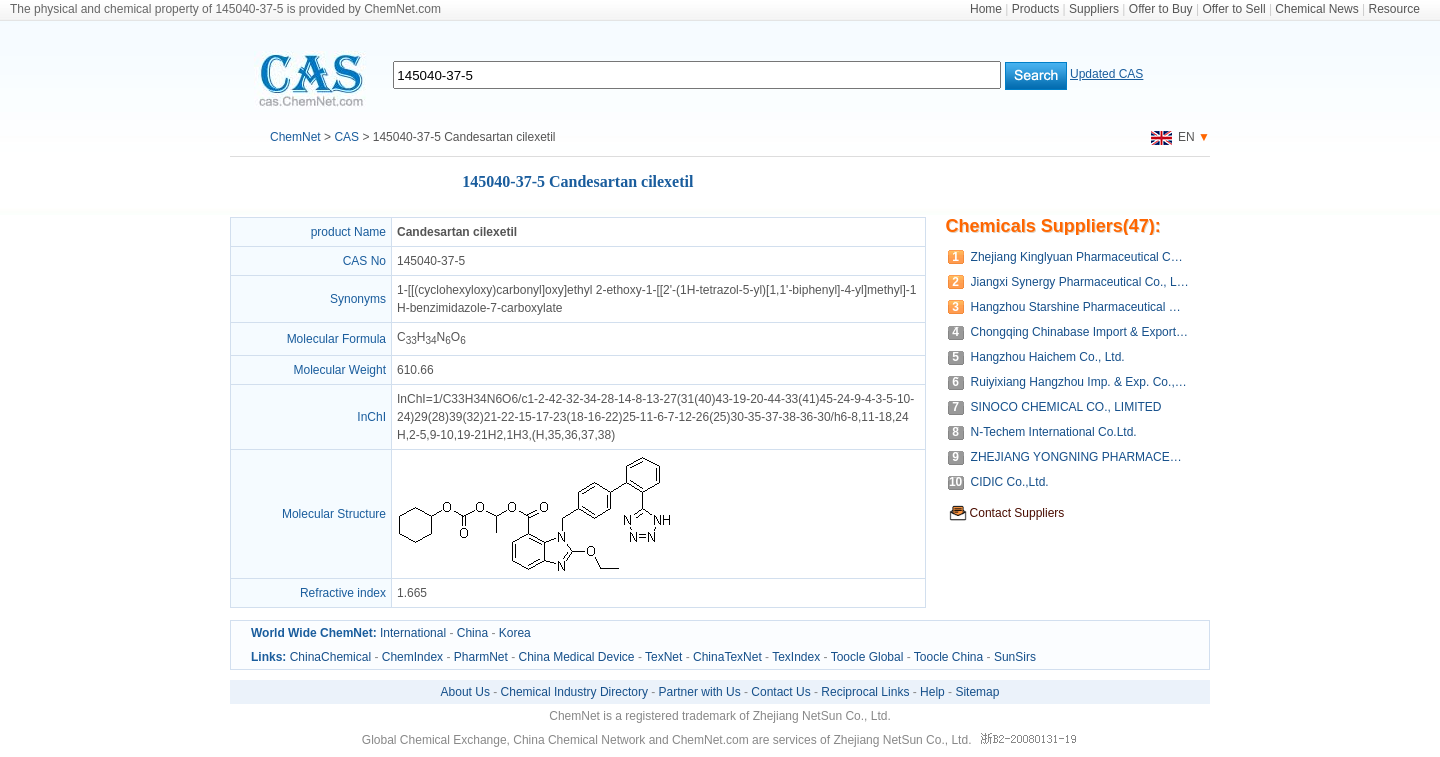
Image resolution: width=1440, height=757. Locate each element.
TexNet (663, 657)
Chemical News (1316, 9)
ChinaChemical (330, 657)
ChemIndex (412, 657)
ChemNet (295, 137)
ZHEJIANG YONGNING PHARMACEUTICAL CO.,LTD (1080, 457)
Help (932, 692)
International (413, 633)
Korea (515, 633)
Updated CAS (1106, 74)
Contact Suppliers (1017, 513)
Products (1035, 9)
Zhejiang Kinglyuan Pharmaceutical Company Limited (1080, 257)
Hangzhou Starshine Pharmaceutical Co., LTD (1080, 307)
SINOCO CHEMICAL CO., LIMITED (1066, 407)
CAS (346, 137)
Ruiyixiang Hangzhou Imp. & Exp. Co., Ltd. (1080, 382)
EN (1173, 137)
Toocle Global (867, 657)
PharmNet (481, 657)
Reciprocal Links (865, 692)
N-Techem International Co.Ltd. (1054, 432)
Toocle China (948, 657)
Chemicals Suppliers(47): (1053, 226)
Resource (1394, 9)
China (472, 633)
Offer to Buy (1161, 9)
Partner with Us (700, 692)
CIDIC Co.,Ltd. (1010, 482)
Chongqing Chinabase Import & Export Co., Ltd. (1080, 332)
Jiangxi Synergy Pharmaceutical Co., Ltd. (1080, 282)
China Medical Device (576, 657)
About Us (465, 692)
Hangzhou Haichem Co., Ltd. (1048, 357)
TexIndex (796, 657)
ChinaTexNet (727, 657)
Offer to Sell (1233, 9)
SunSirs (1015, 657)
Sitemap (977, 692)
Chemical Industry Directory (574, 692)
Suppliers (1094, 9)
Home (986, 9)
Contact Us (780, 692)
